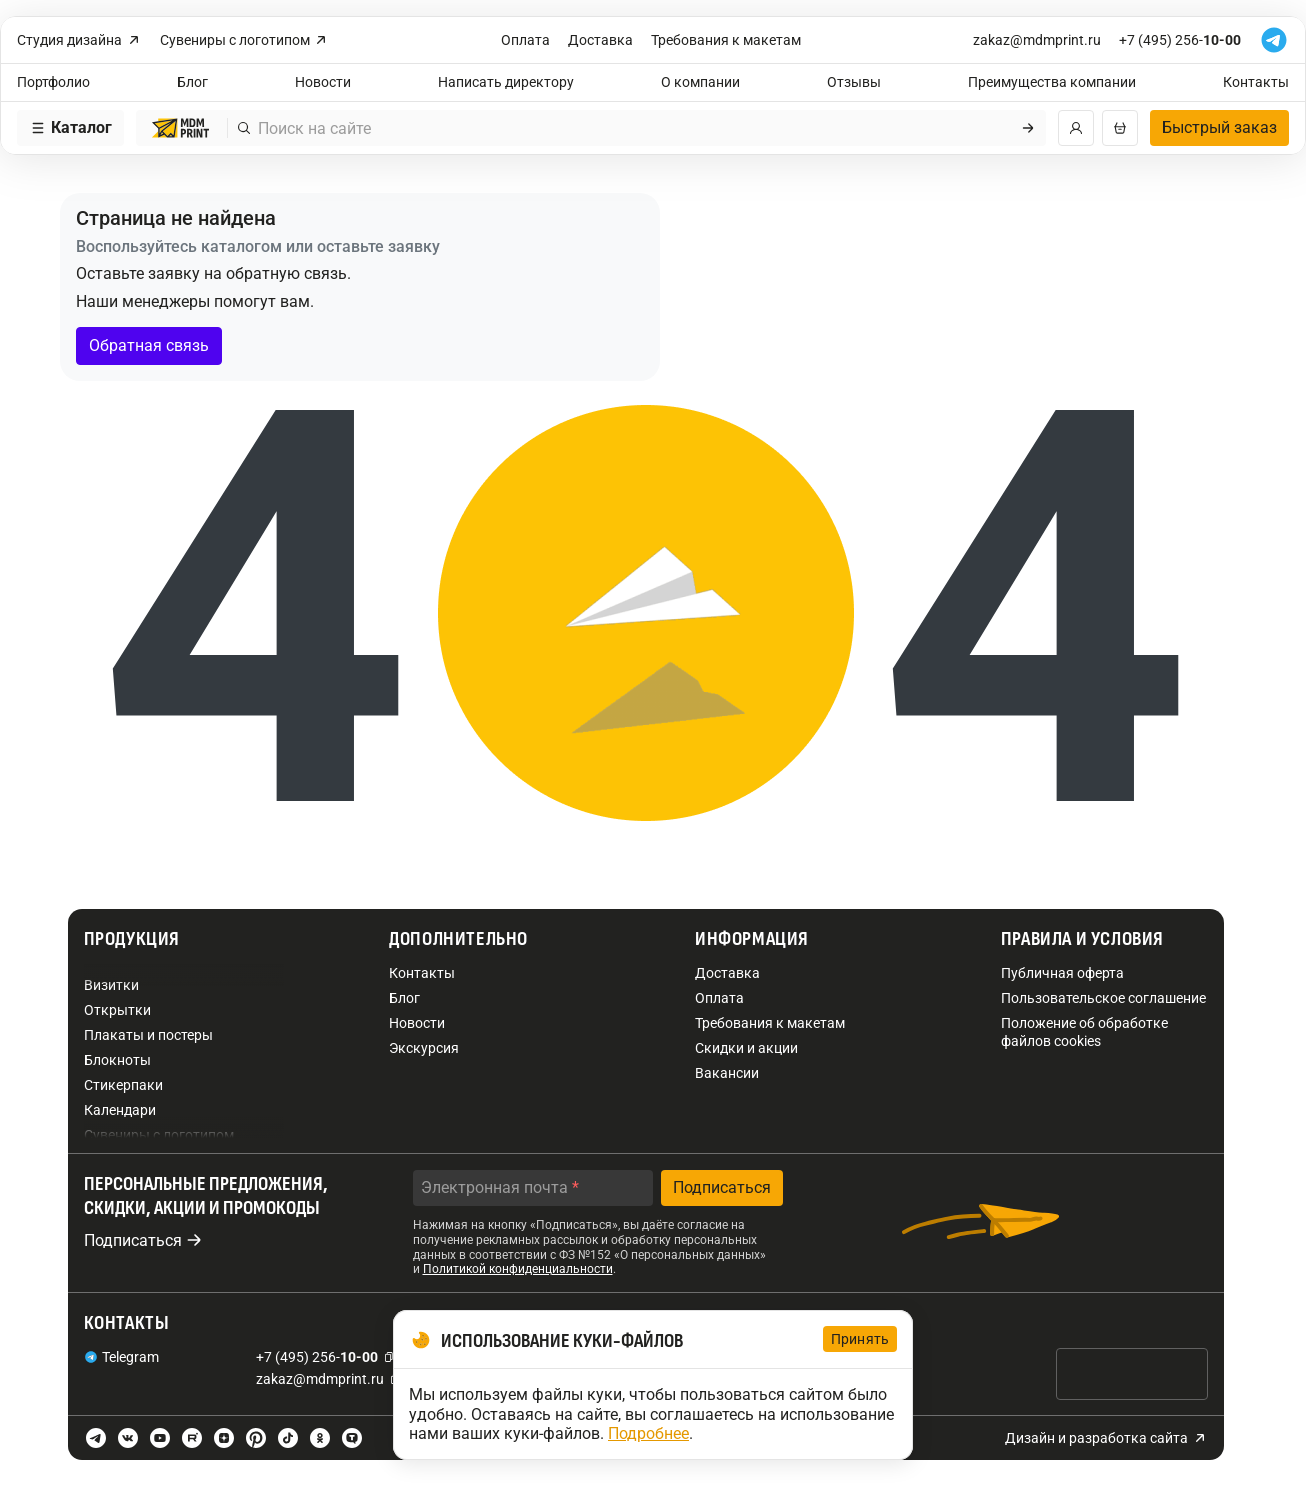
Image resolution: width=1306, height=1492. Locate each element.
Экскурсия (424, 1048)
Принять (860, 1339)
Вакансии (727, 1073)
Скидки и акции (746, 1048)
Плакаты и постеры (148, 1035)
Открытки (117, 1010)
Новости (323, 82)
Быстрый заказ (1219, 127)
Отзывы (854, 82)
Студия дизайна (79, 40)
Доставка (600, 40)
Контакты (1256, 82)
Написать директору (506, 82)
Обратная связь (149, 345)
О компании (700, 82)
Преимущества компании (1052, 82)
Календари (120, 1110)
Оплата (525, 40)
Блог (192, 82)
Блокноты (117, 1060)
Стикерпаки (123, 1085)
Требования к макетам (726, 40)
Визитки (111, 985)
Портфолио (53, 82)
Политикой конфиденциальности (518, 1269)
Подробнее (648, 1433)
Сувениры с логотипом (245, 40)
